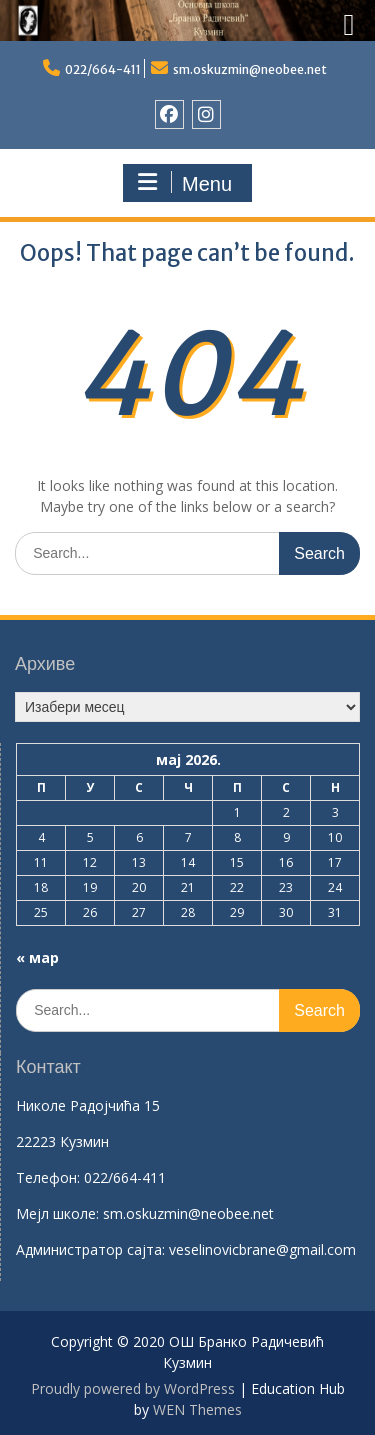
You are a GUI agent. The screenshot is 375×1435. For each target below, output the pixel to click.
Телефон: (48, 1177)
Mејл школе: (57, 1213)
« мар (37, 957)
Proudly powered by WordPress (133, 1388)
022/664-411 (103, 69)
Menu (185, 183)
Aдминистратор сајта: (92, 1249)
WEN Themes (197, 1409)
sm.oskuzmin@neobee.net (250, 69)
